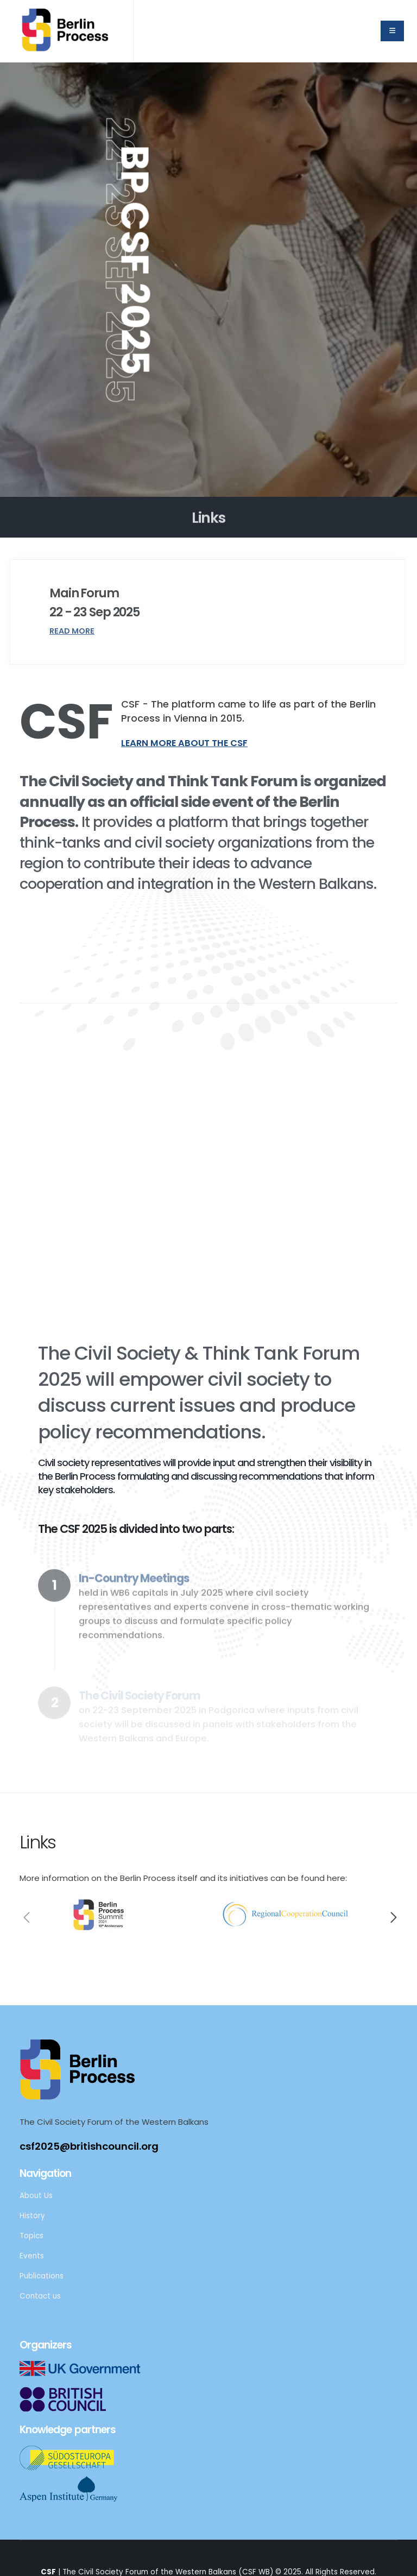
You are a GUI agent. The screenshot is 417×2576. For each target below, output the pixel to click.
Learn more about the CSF (184, 743)
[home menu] (392, 31)
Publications (42, 2276)
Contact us (40, 2296)
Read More (71, 631)
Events (32, 2256)
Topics (31, 2236)
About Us (36, 2195)
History (32, 2216)
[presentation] (25, 1919)
